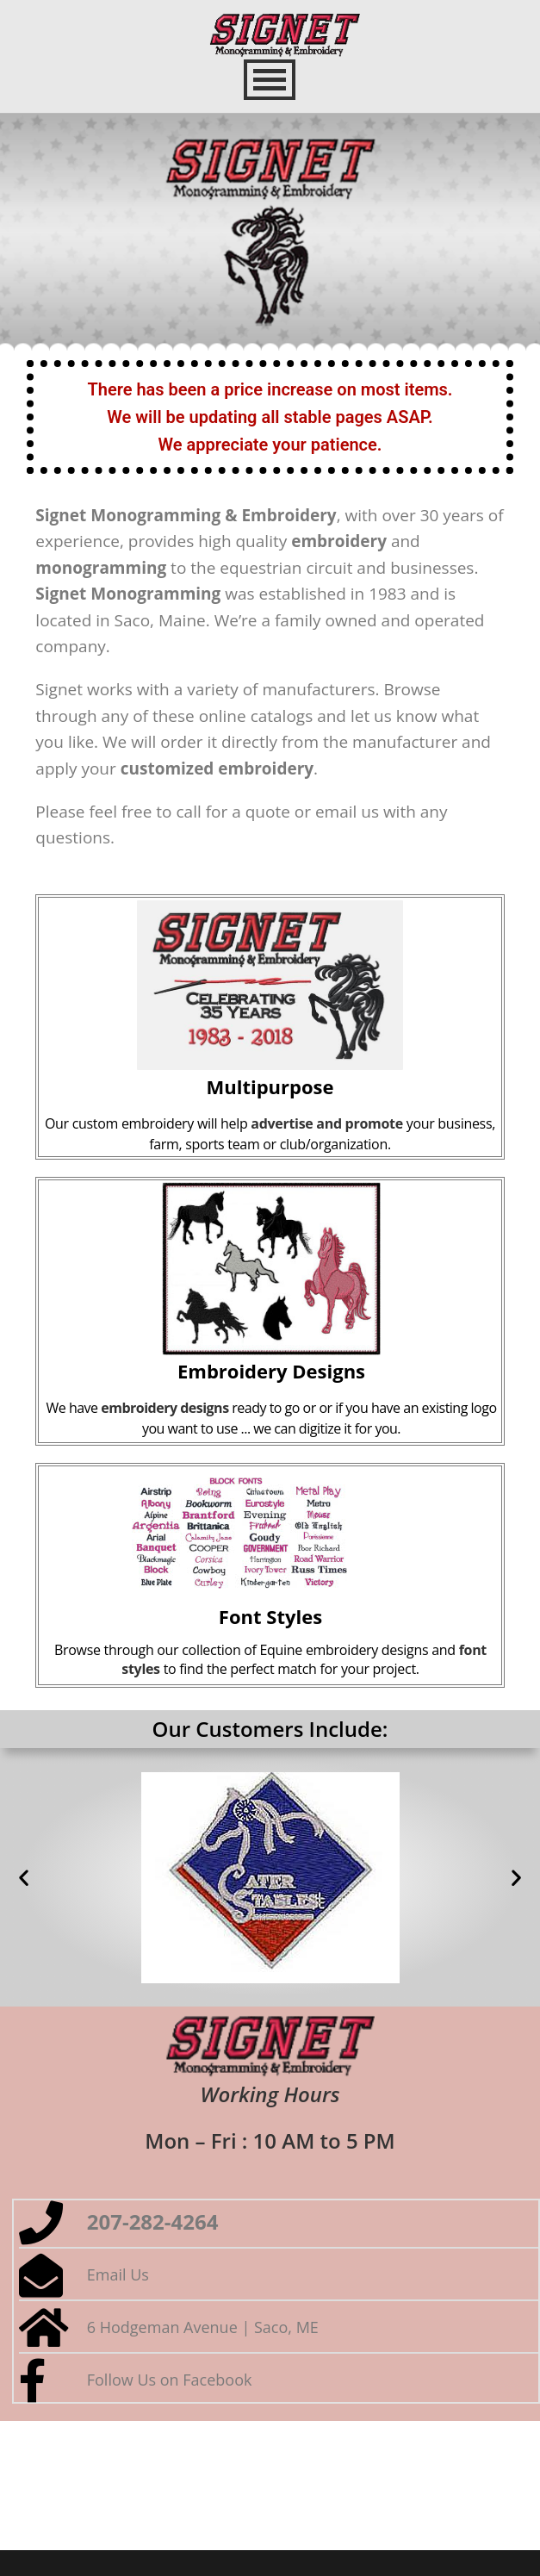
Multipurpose (269, 1086)
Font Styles (270, 1616)
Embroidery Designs (271, 1371)
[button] (23, 1877)
